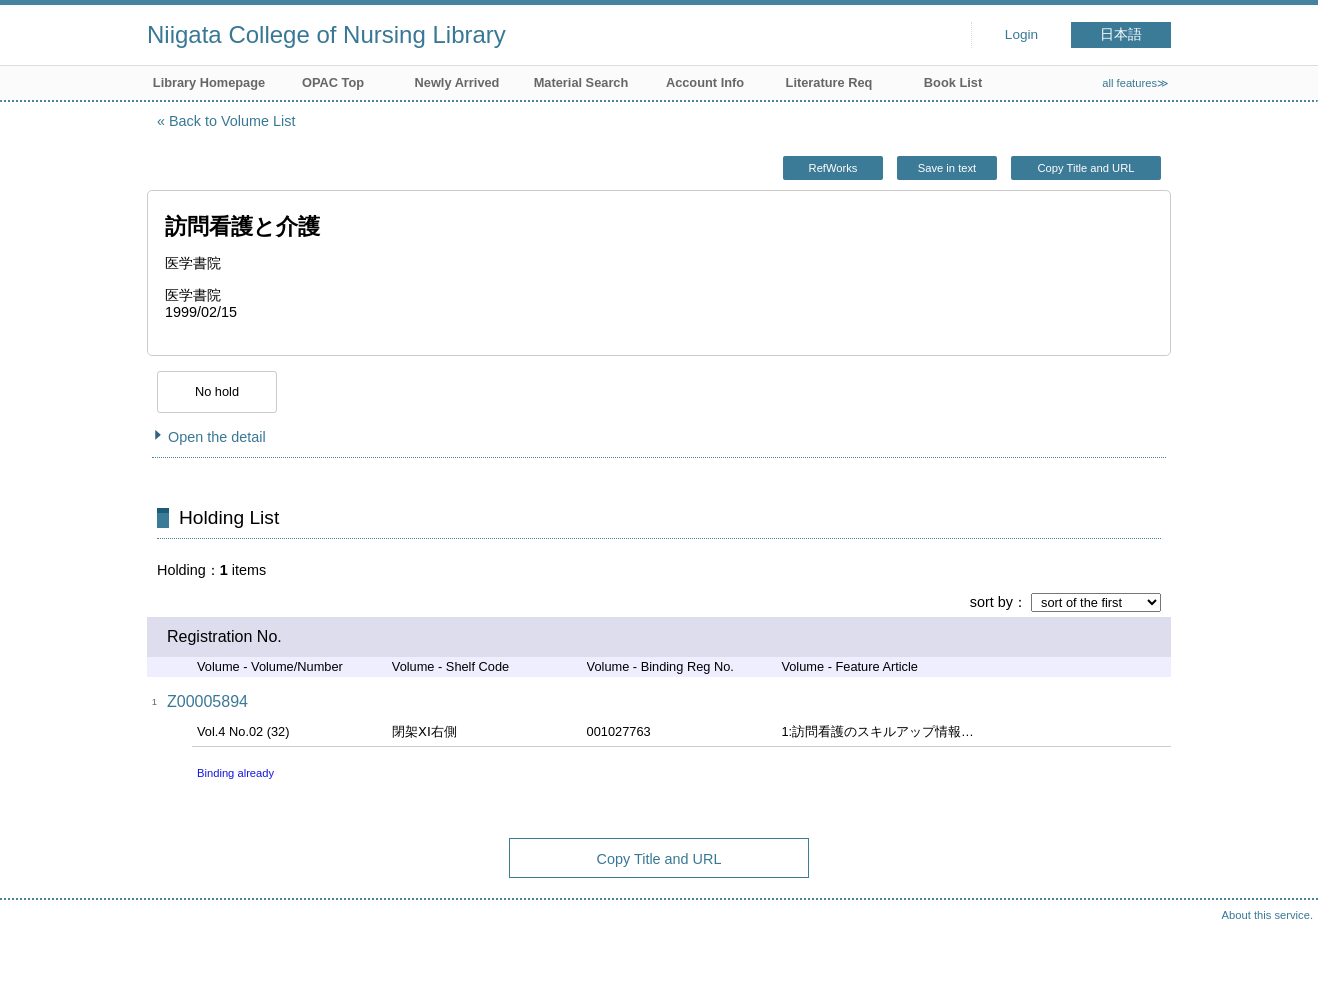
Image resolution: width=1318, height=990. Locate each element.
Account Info (705, 82)
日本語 (1121, 34)
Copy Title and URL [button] (1085, 168)
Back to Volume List (232, 121)
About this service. (1267, 915)
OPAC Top (333, 82)
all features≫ (1135, 83)
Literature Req (829, 82)
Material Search (581, 82)
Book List (953, 82)
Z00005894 (207, 701)
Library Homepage (209, 82)
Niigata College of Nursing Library (326, 34)
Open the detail (217, 437)
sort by (991, 602)
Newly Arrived (457, 82)
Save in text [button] (947, 168)
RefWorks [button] (833, 168)
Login (1021, 34)
